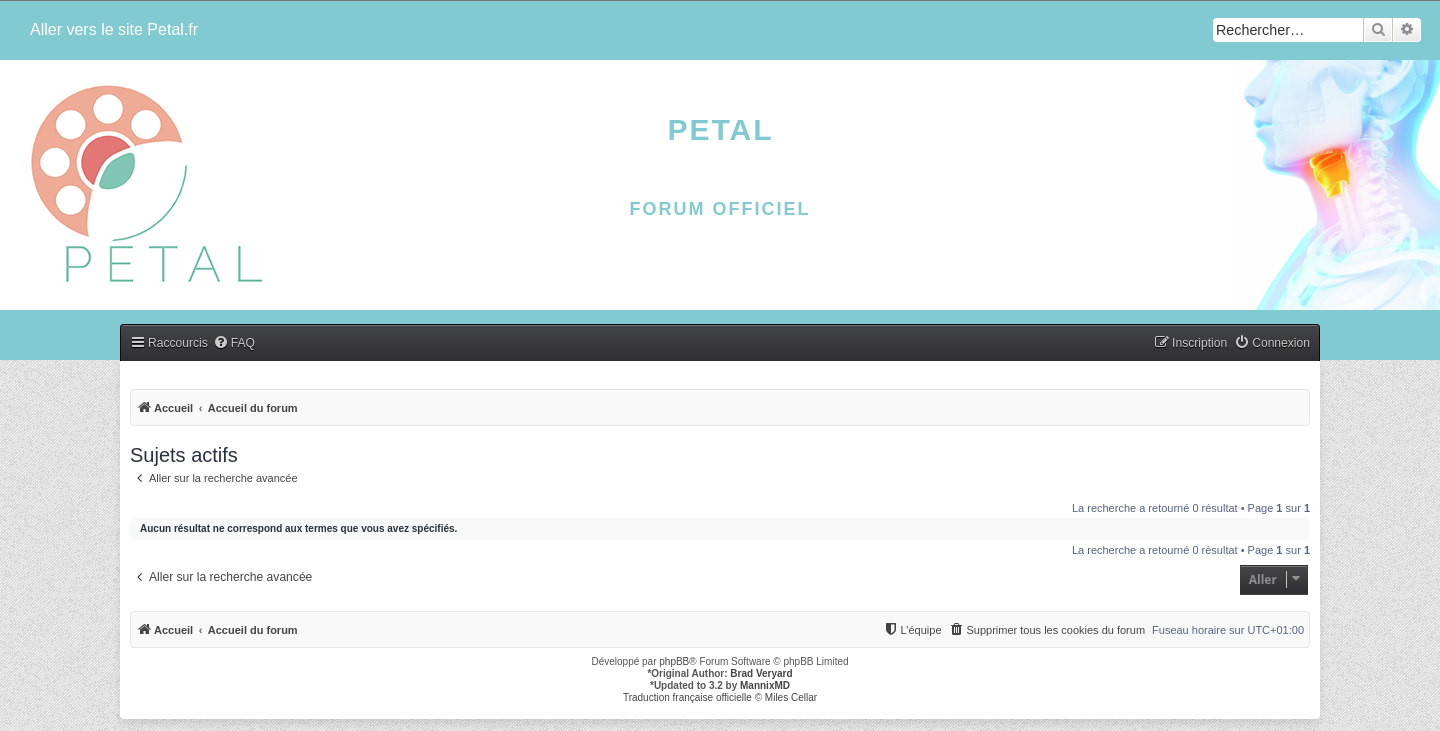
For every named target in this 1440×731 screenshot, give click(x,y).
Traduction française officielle (687, 697)
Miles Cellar (791, 697)
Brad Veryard (761, 673)
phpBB (674, 661)
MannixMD (765, 685)
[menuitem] (234, 343)
